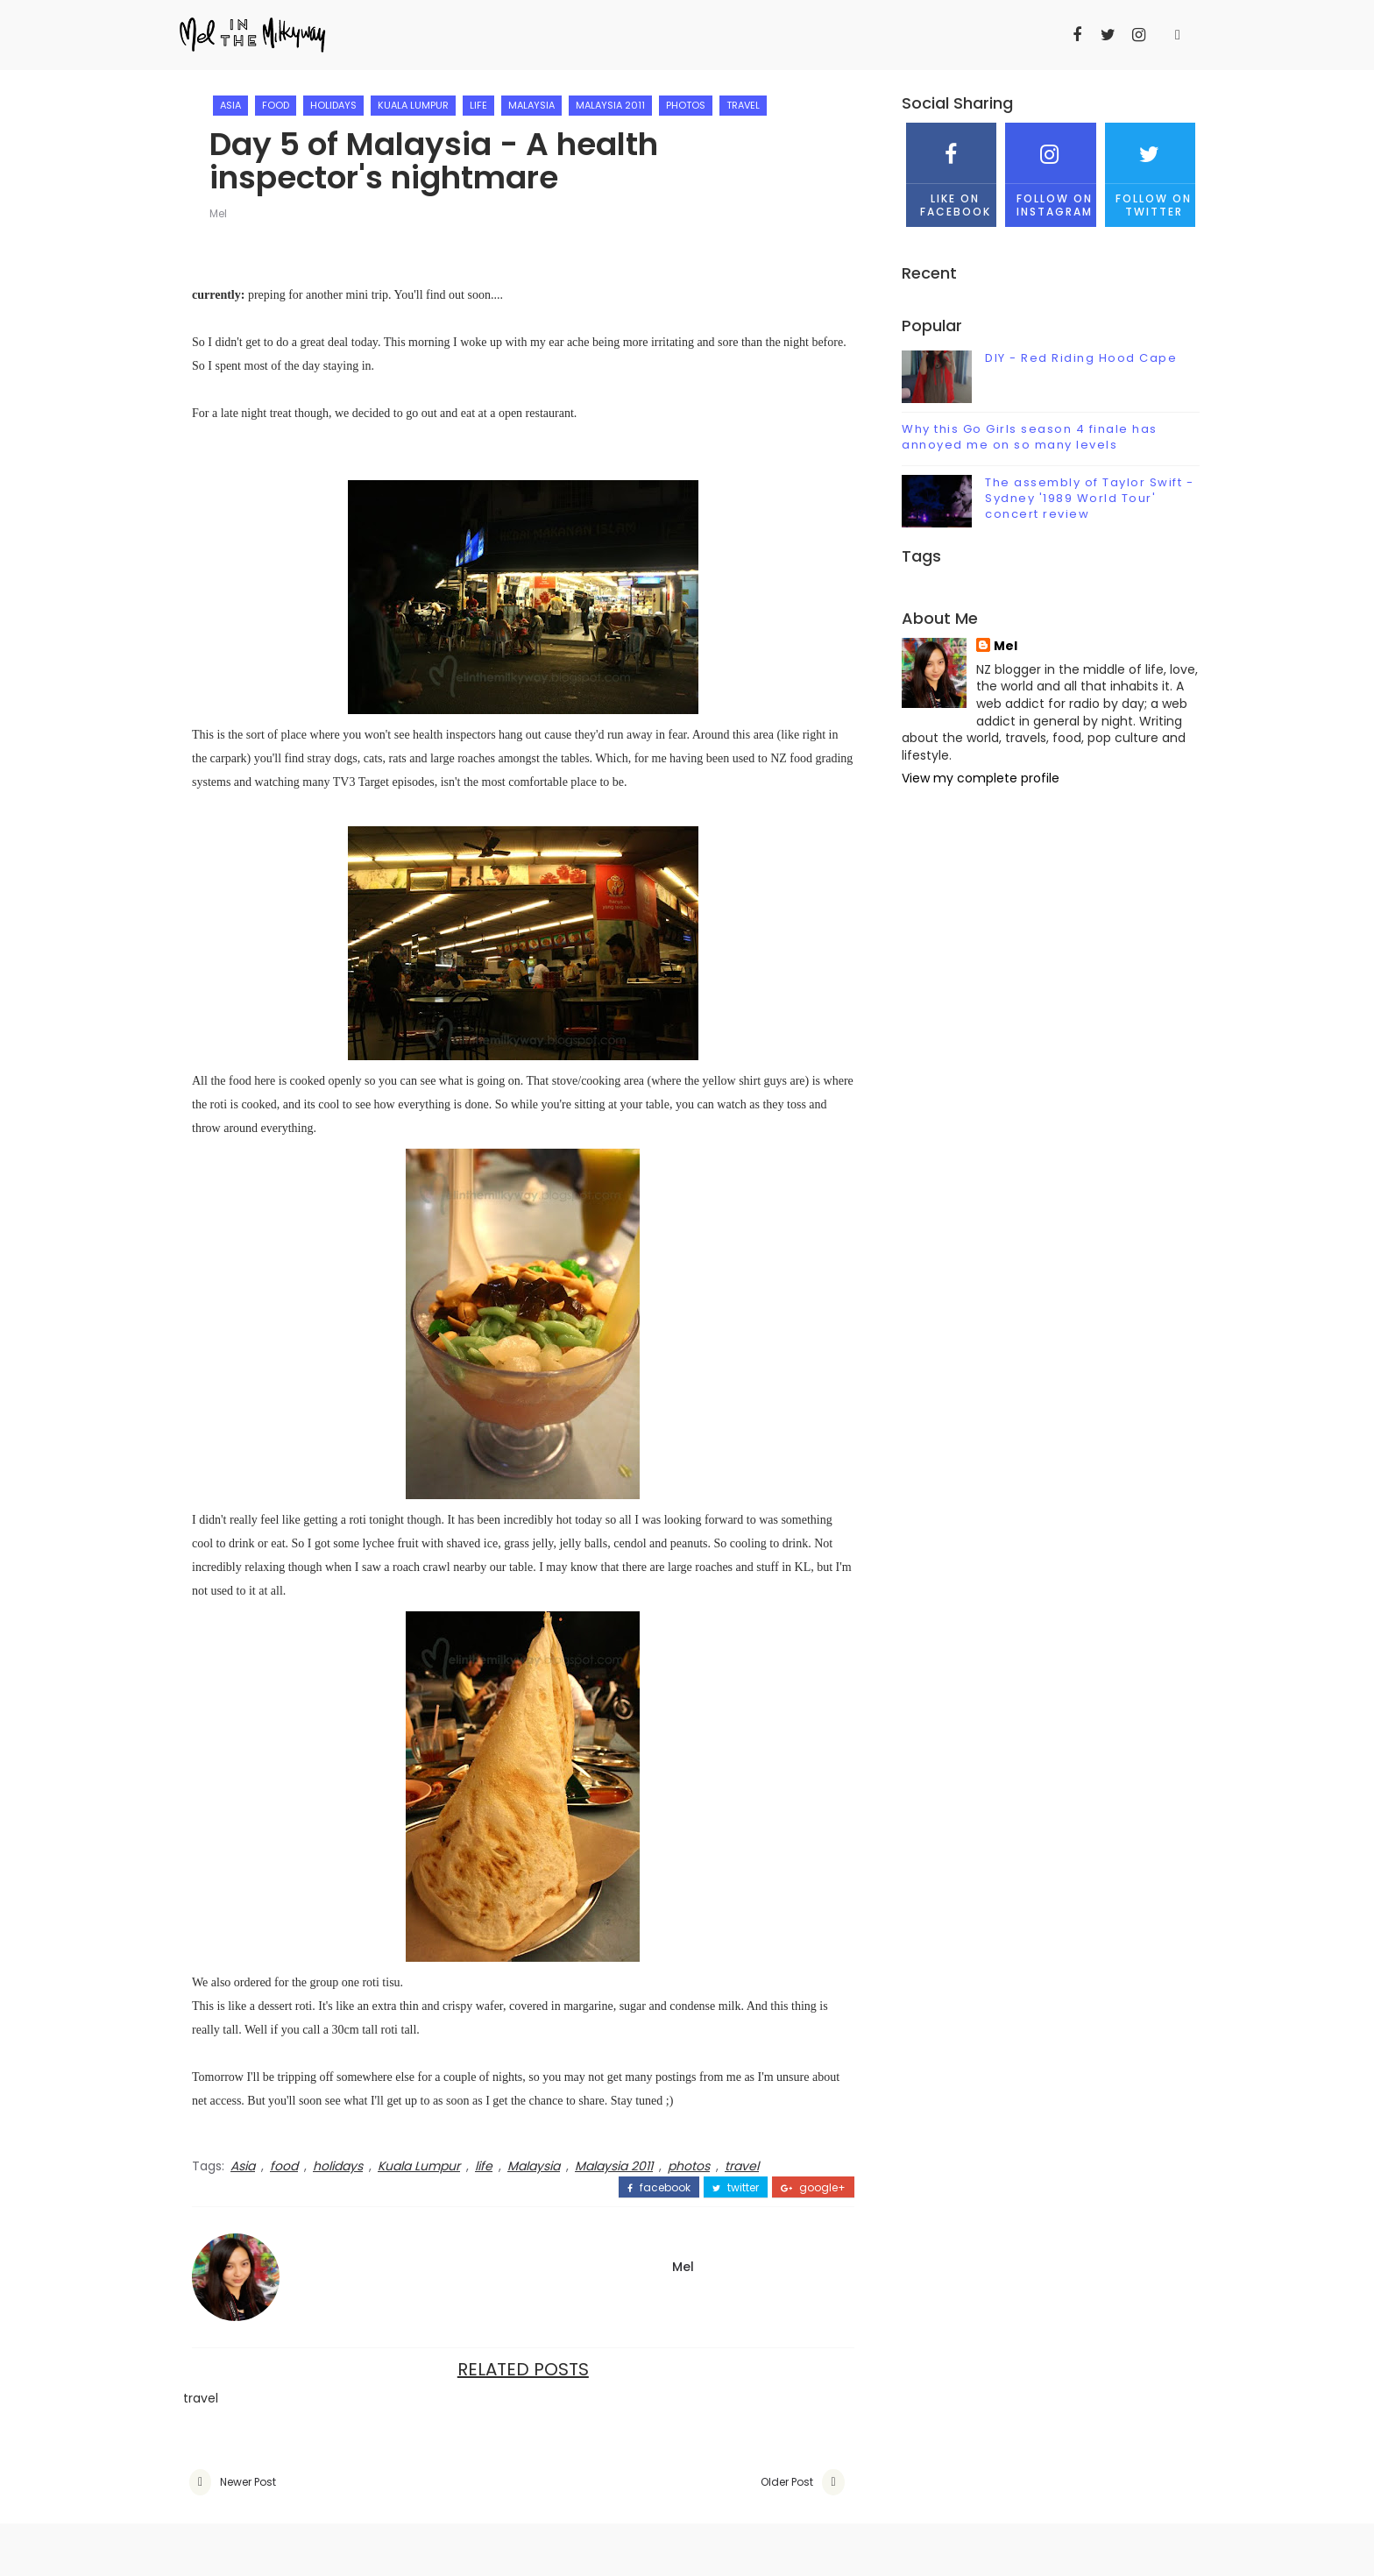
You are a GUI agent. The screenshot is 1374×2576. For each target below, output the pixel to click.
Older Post (787, 2481)
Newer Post (248, 2481)
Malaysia (531, 105)
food (275, 105)
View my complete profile (980, 778)
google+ (813, 2188)
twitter (735, 2188)
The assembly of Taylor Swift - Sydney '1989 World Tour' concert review (1089, 498)
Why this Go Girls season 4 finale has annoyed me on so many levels (1030, 437)
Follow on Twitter (1150, 170)
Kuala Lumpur (413, 105)
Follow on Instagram (1050, 170)
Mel (218, 213)
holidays (333, 105)
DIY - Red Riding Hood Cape (1081, 358)
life (478, 105)
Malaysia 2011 (610, 105)
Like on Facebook (951, 170)
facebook (659, 2188)
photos (685, 105)
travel (743, 105)
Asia (230, 105)
